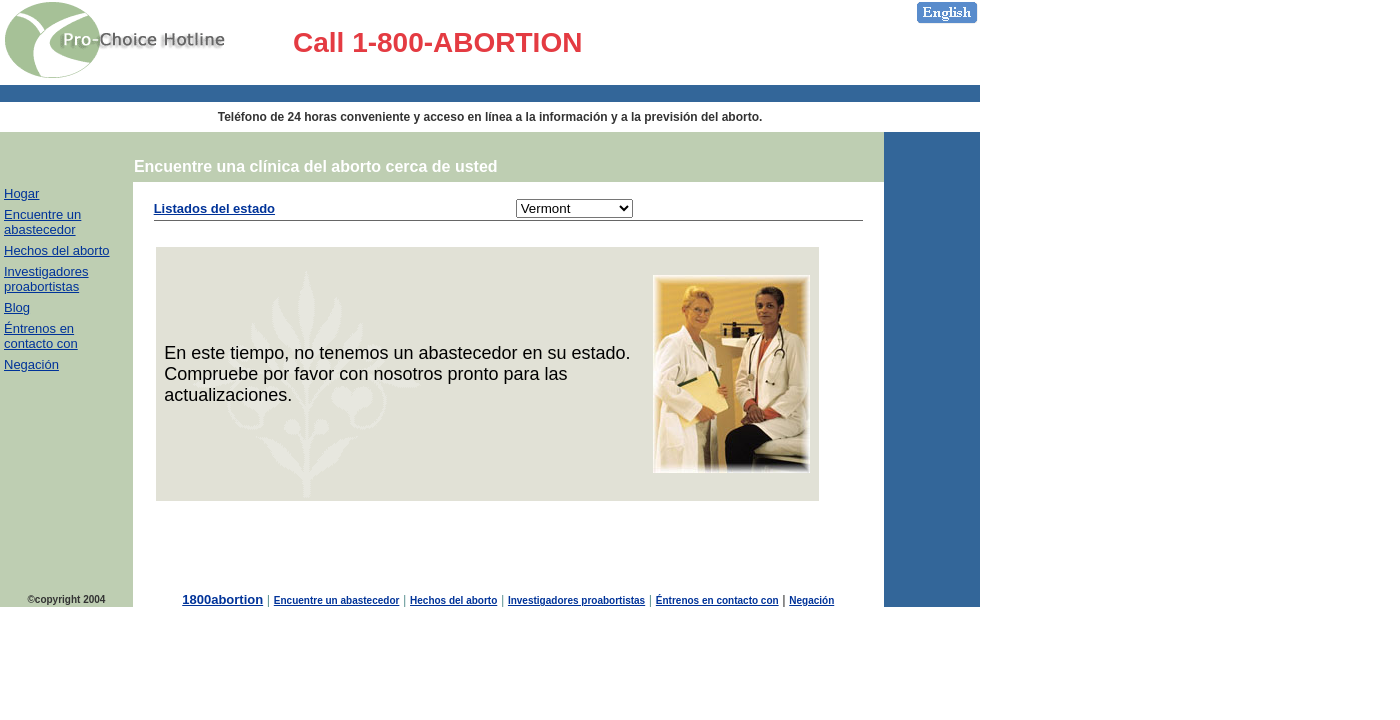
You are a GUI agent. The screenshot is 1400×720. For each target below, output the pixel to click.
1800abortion (222, 599)
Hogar (21, 193)
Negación (31, 364)
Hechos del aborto (57, 250)
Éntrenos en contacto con (41, 336)
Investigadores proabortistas (46, 279)
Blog (17, 307)
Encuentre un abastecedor (42, 222)
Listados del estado (214, 208)
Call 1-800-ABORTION (437, 42)
